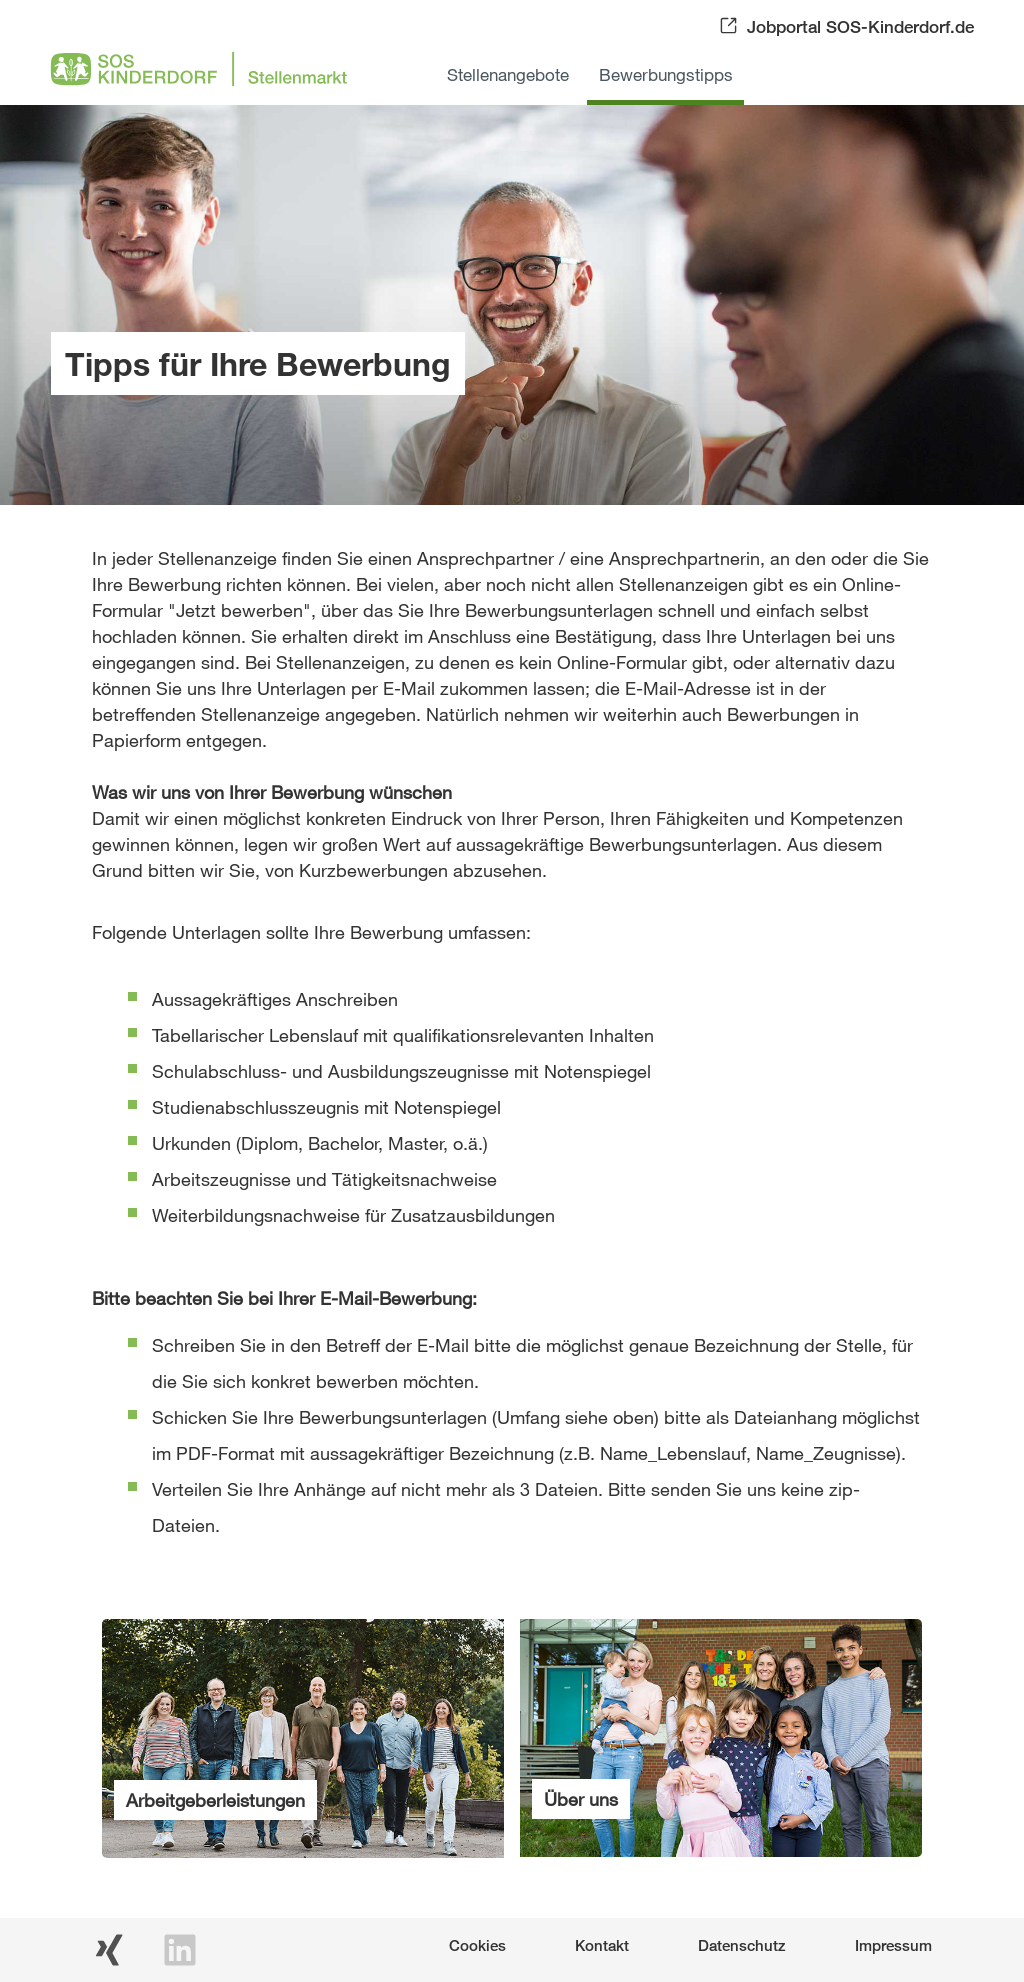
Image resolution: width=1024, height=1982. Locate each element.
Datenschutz (742, 1945)
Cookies (477, 1945)
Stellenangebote (508, 74)
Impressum (893, 1945)
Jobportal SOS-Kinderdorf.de (860, 26)
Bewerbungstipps (666, 74)
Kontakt (602, 1945)
